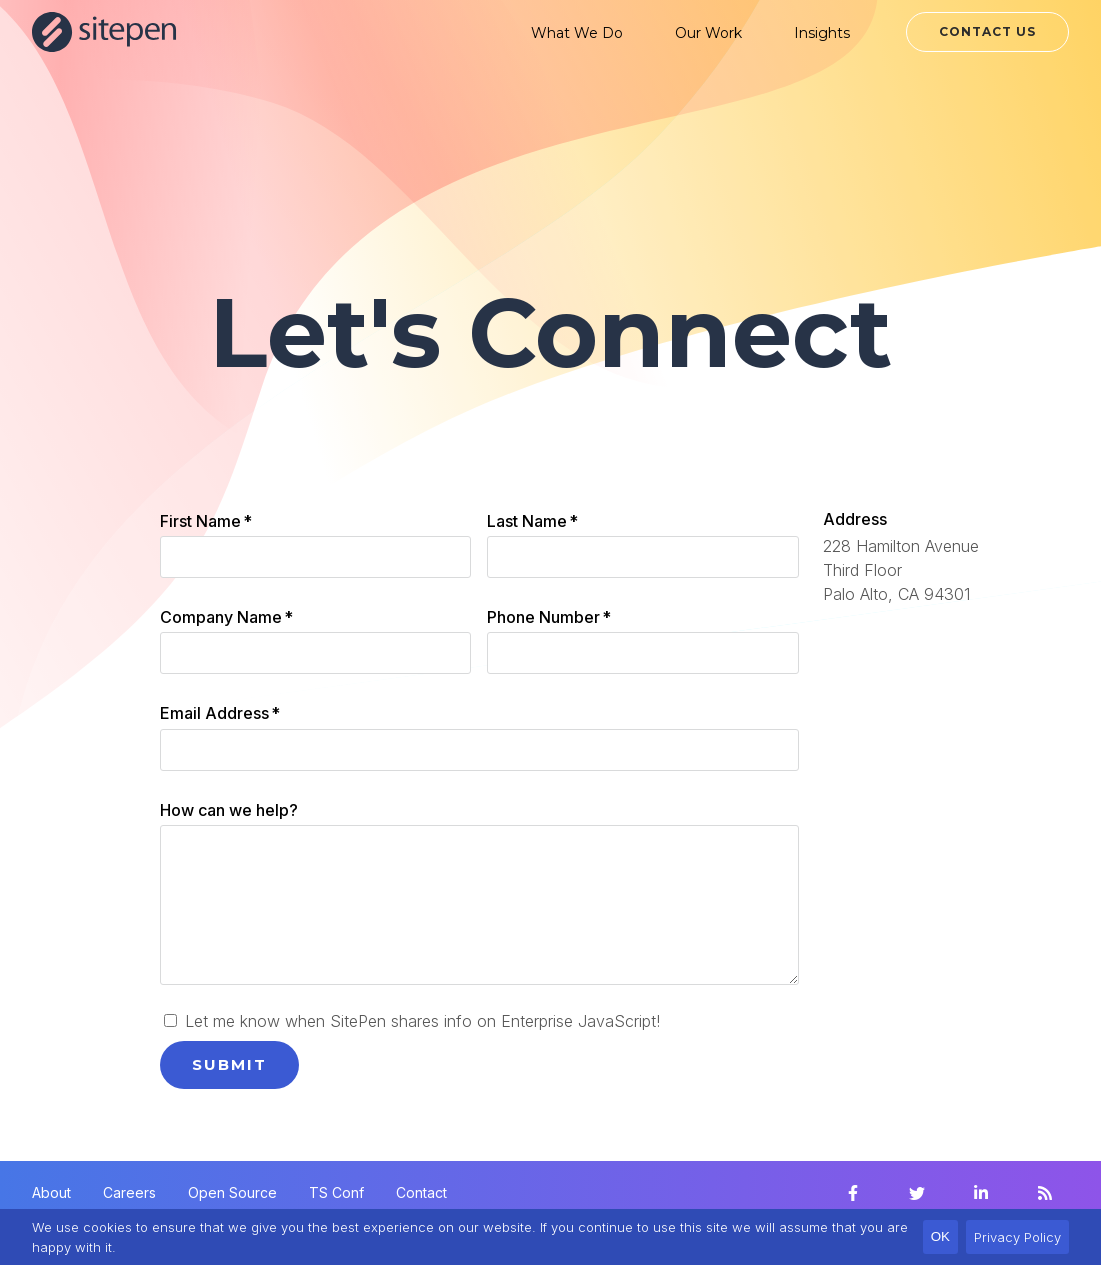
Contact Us (987, 31)
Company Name (226, 617)
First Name (206, 521)
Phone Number (549, 617)
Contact (421, 1192)
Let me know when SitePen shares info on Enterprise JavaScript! (412, 1021)
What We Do (577, 33)
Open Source (232, 1192)
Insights (822, 33)
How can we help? (229, 810)
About (51, 1192)
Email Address (220, 713)
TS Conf (336, 1192)
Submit (229, 1064)
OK (940, 1236)
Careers (129, 1192)
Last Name (532, 521)
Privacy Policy (1017, 1237)
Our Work (708, 33)
